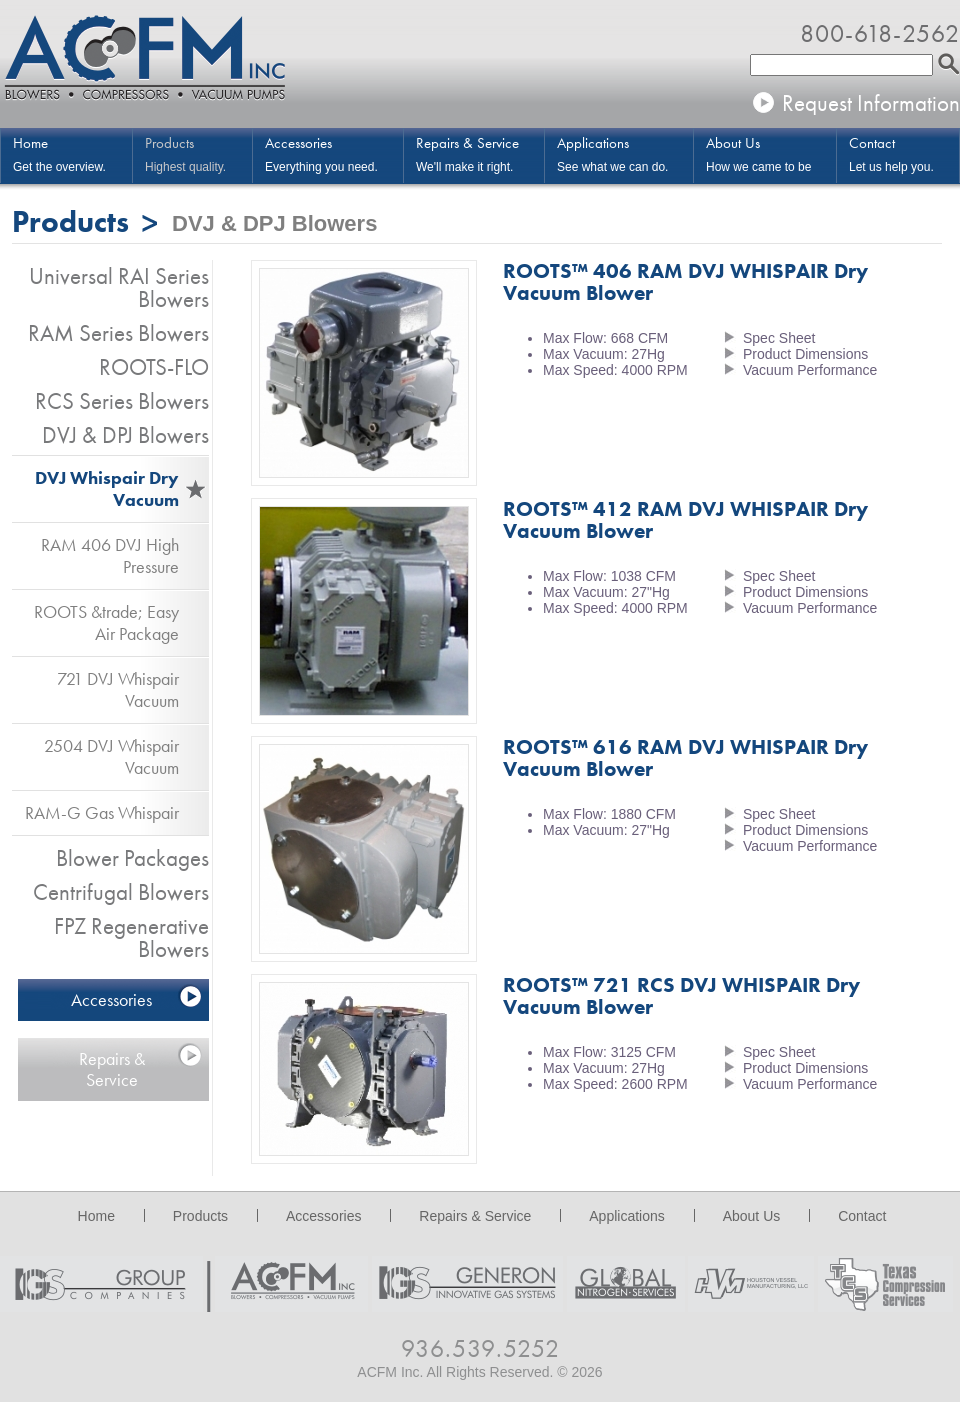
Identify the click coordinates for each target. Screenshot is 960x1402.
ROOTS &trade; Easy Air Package (106, 622)
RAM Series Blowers (118, 333)
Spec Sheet (779, 338)
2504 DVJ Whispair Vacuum (111, 756)
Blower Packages (132, 858)
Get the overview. (72, 153)
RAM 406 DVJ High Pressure (110, 555)
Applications (627, 1216)
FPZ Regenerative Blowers (131, 937)
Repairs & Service (112, 1069)
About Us (752, 1216)
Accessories (111, 999)
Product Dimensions (805, 354)
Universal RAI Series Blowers (119, 287)
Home (96, 1216)
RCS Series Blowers (122, 401)
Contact (862, 1216)
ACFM (145, 60)
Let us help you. (904, 153)
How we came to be (771, 153)
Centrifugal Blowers (121, 892)
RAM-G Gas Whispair (102, 812)
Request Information (871, 103)
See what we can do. (625, 153)
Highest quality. (198, 153)
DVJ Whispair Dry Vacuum (107, 488)
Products (200, 1216)
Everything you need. (334, 153)
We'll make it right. (480, 153)
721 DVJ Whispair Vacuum (118, 689)
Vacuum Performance (810, 370)
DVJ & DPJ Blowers (125, 435)
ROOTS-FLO (154, 367)
